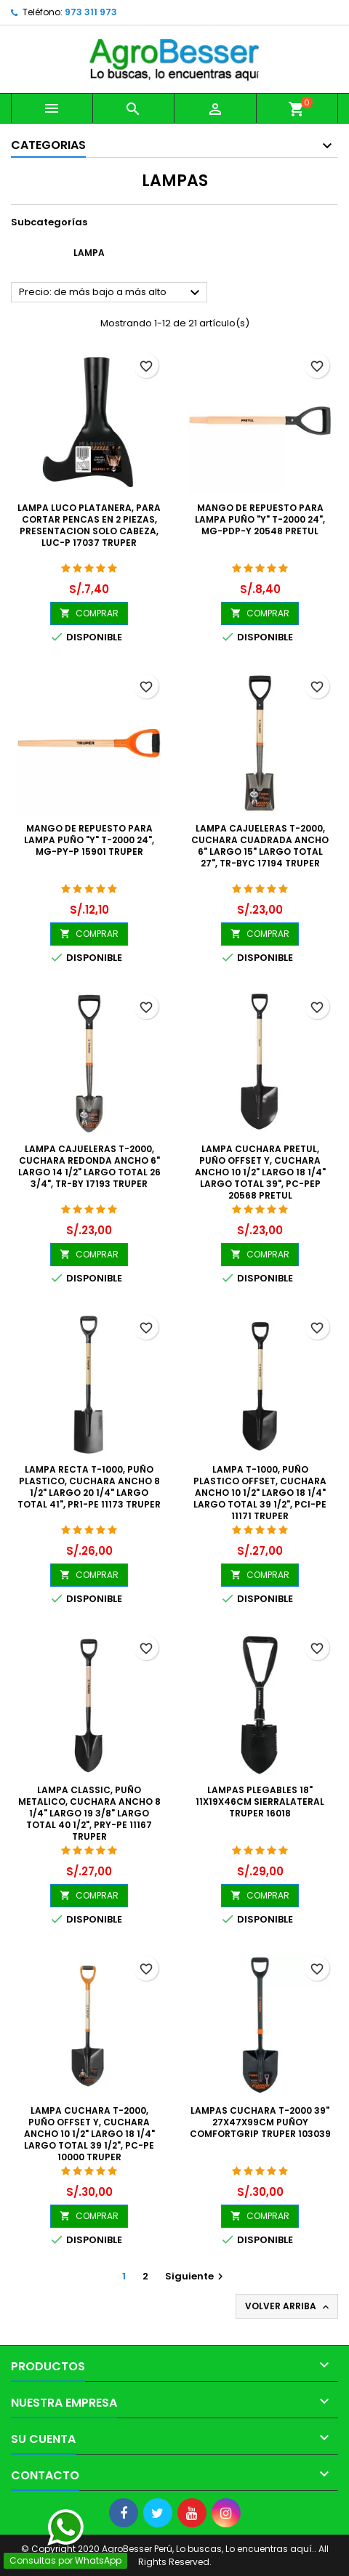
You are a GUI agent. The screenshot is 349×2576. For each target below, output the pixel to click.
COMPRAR (89, 613)
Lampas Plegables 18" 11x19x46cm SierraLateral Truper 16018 (260, 1801)
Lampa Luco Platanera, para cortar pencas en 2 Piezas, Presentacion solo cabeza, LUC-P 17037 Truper (89, 525)
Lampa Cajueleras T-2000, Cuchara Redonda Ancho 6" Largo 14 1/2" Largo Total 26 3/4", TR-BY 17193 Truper (89, 1166)
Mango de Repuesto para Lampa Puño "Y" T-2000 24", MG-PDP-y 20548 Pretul (260, 519)
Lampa (89, 252)
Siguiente (196, 2276)
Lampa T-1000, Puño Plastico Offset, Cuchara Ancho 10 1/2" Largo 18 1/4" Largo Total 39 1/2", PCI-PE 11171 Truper (259, 1492)
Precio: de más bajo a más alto (111, 293)
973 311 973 (91, 12)
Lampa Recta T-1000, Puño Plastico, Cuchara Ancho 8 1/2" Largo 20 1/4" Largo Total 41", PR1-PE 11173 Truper (89, 1486)
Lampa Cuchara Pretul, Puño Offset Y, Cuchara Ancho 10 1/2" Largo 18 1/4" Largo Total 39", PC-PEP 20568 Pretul (260, 1172)
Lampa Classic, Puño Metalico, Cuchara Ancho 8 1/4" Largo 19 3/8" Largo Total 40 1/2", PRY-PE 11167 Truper (89, 1813)
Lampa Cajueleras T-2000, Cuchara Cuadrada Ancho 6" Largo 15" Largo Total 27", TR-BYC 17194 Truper (260, 845)
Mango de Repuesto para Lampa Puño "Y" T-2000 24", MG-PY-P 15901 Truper (89, 840)
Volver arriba (288, 2306)
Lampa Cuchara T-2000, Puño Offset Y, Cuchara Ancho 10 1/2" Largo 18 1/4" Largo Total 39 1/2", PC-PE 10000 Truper (89, 2133)
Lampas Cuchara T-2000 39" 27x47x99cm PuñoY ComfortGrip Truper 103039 (260, 2122)
